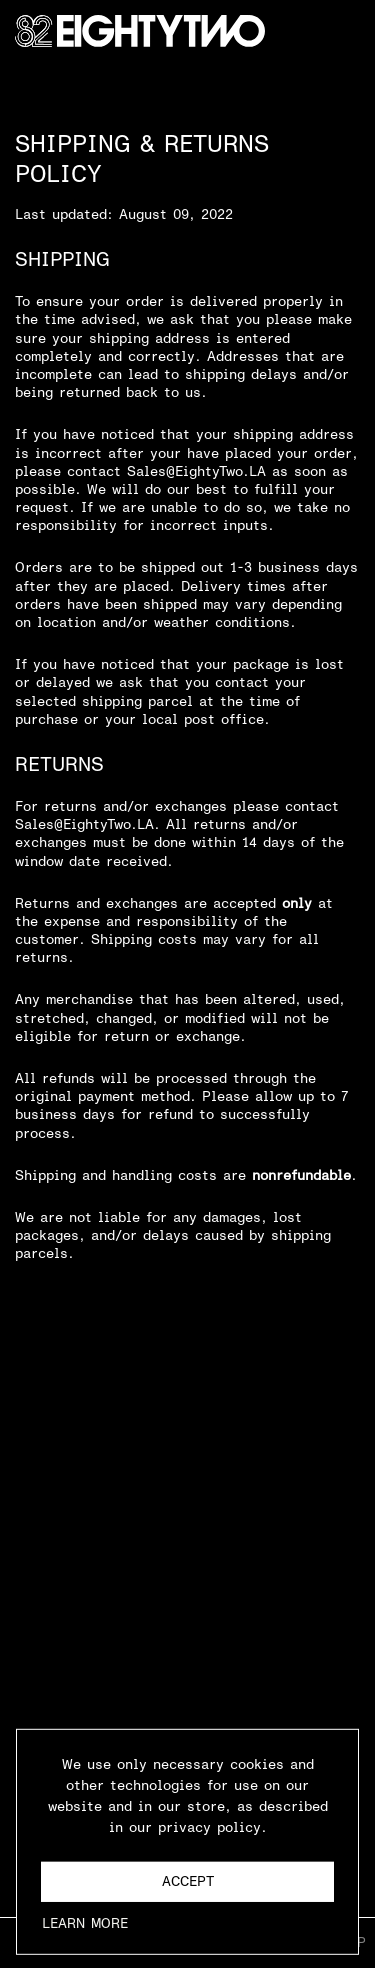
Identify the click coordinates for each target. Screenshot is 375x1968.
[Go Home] (140, 31)
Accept (188, 1885)
